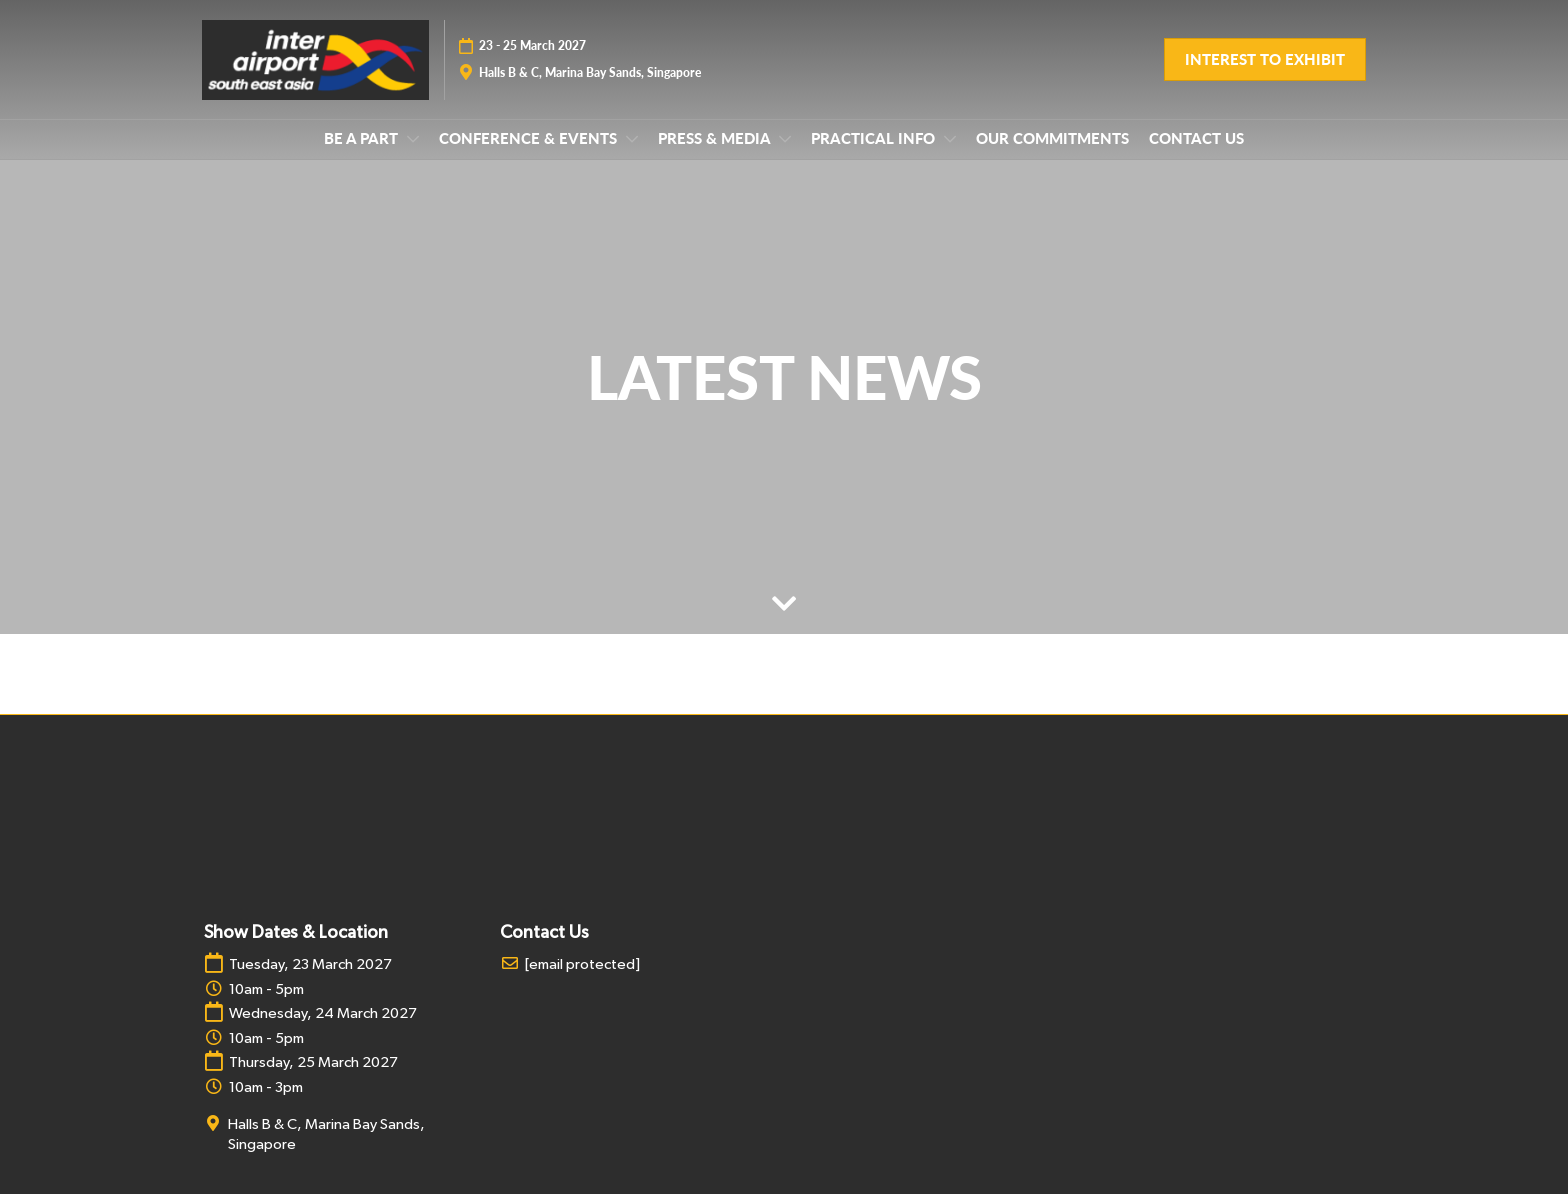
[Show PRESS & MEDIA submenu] (785, 139)
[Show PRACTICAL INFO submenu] (950, 139)
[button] (1265, 60)
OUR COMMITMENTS (1052, 138)
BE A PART (363, 138)
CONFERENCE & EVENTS (530, 138)
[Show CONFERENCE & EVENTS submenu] (632, 139)
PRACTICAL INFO (875, 138)
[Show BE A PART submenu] (413, 139)
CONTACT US (1196, 138)
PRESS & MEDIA (716, 138)
